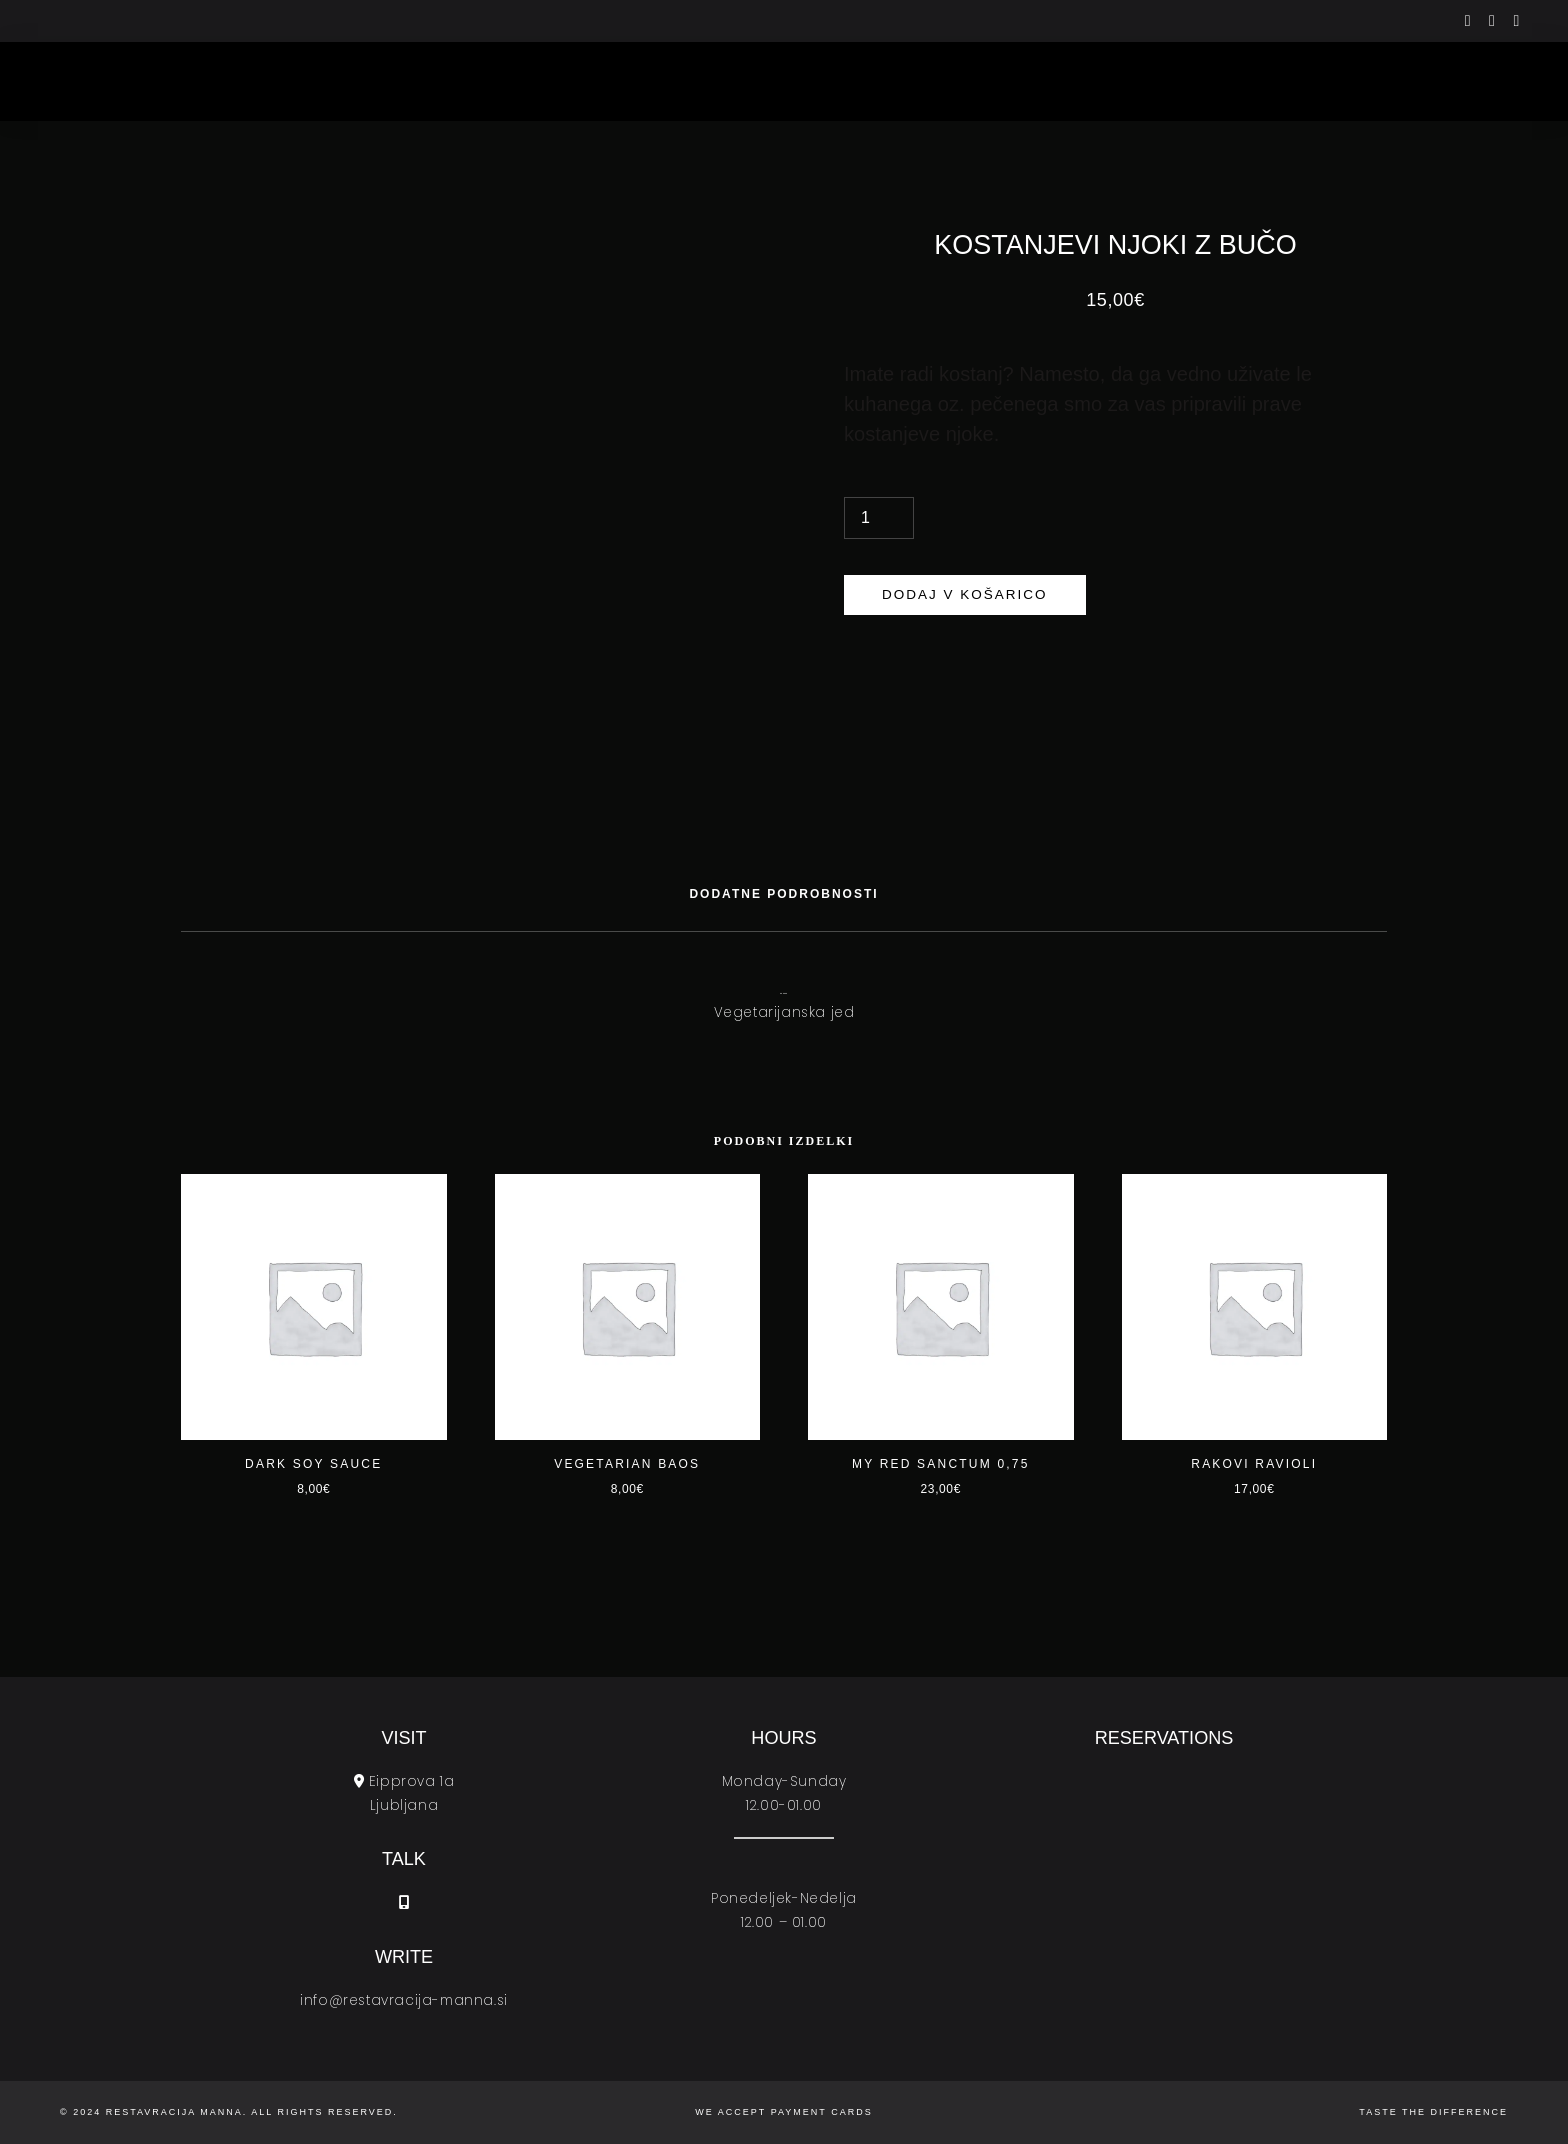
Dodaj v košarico (965, 594)
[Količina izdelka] (879, 518)
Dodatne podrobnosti (783, 894)
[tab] (783, 894)
